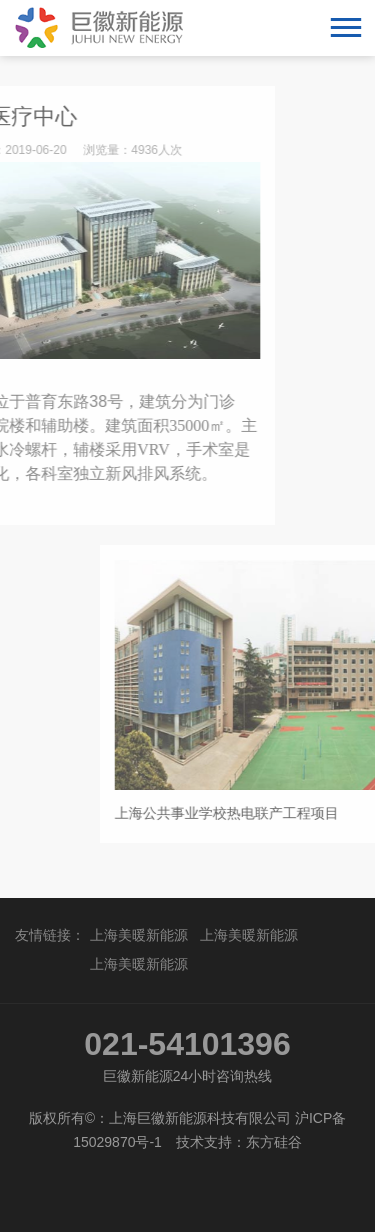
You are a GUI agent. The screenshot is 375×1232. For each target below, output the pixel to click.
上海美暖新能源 (139, 935)
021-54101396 (187, 1044)
